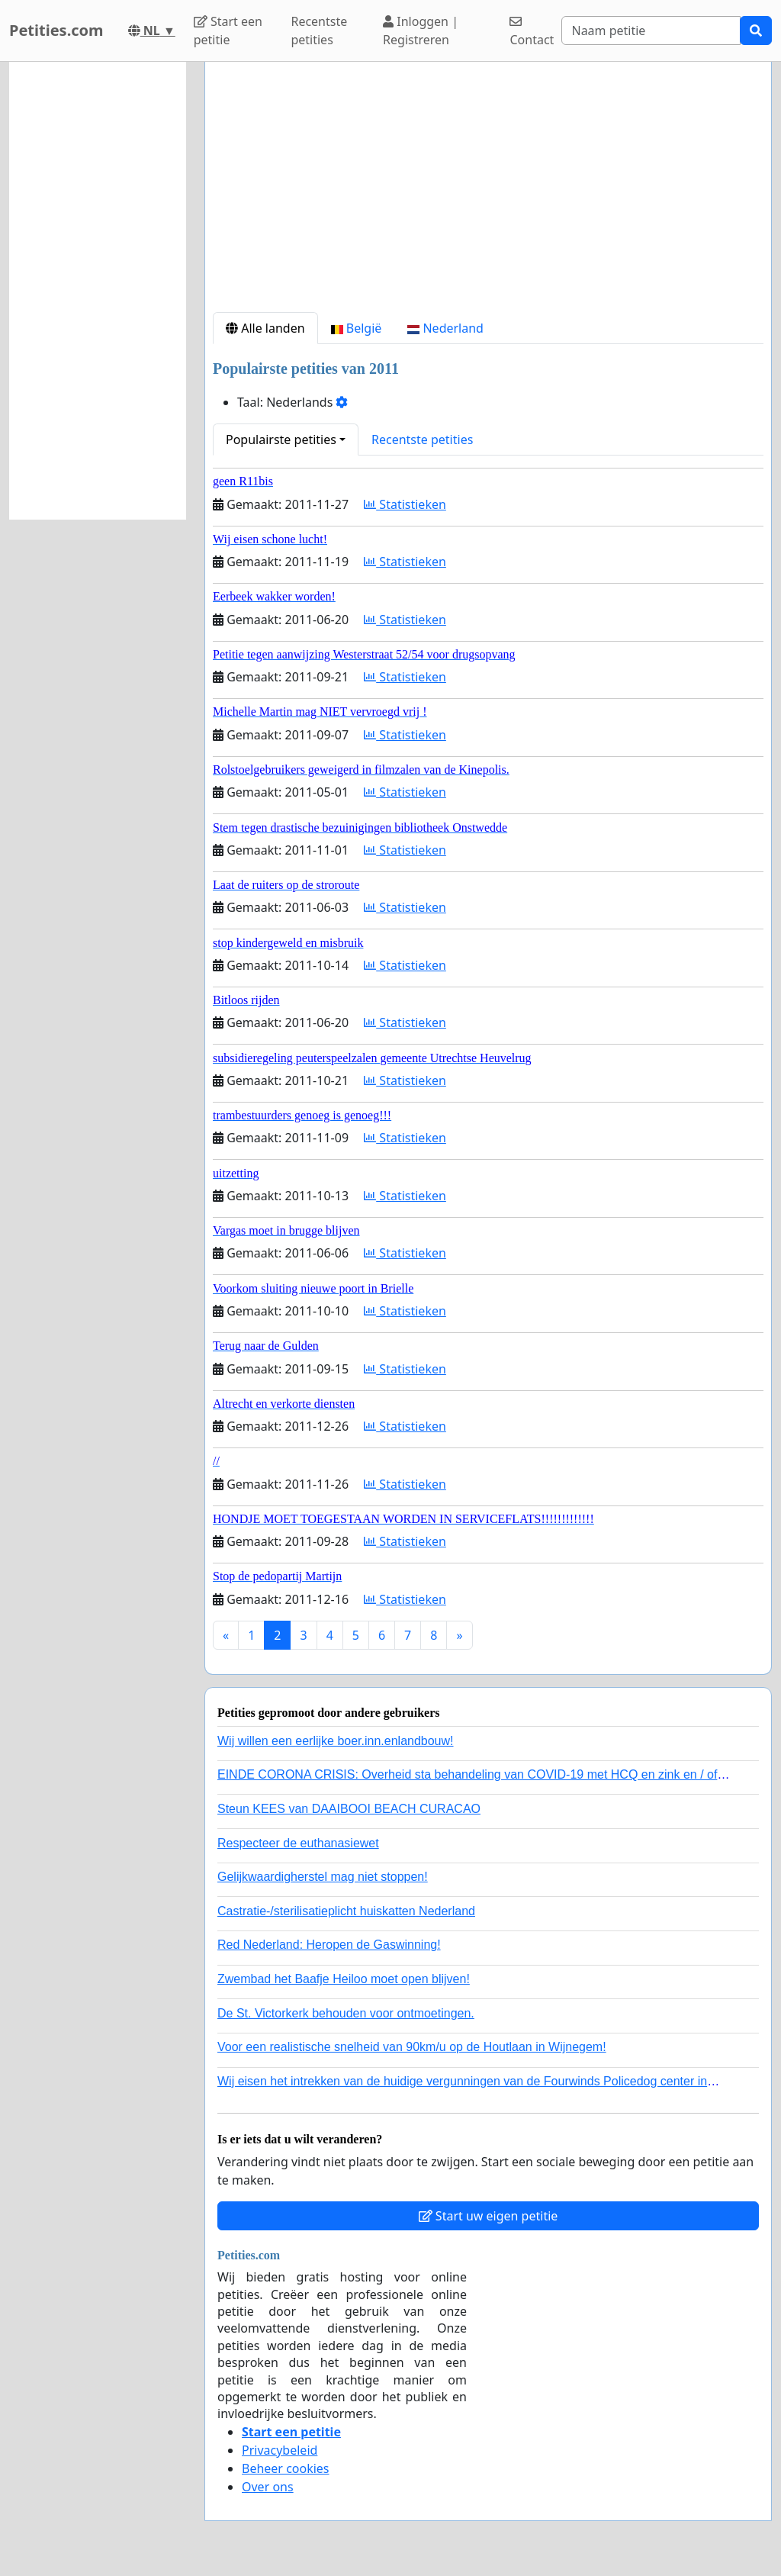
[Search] (651, 30)
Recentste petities (319, 30)
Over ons (268, 2486)
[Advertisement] (488, 193)
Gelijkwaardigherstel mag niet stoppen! (322, 1876)
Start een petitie (228, 30)
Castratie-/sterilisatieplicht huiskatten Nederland (346, 1911)
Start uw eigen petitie (488, 2215)
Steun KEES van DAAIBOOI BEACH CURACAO (348, 1808)
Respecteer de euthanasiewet (298, 1843)
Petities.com (56, 30)
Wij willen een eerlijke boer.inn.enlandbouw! (335, 1740)
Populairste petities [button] (281, 439)
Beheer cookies (285, 2468)
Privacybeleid (279, 2450)
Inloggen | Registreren (420, 30)
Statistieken (405, 504)
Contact (531, 31)
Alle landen (265, 328)
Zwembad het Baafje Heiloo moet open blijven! (343, 1978)
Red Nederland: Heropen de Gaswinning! (329, 1944)
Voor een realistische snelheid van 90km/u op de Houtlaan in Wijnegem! (411, 2046)
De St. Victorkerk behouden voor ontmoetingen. (345, 2013)
